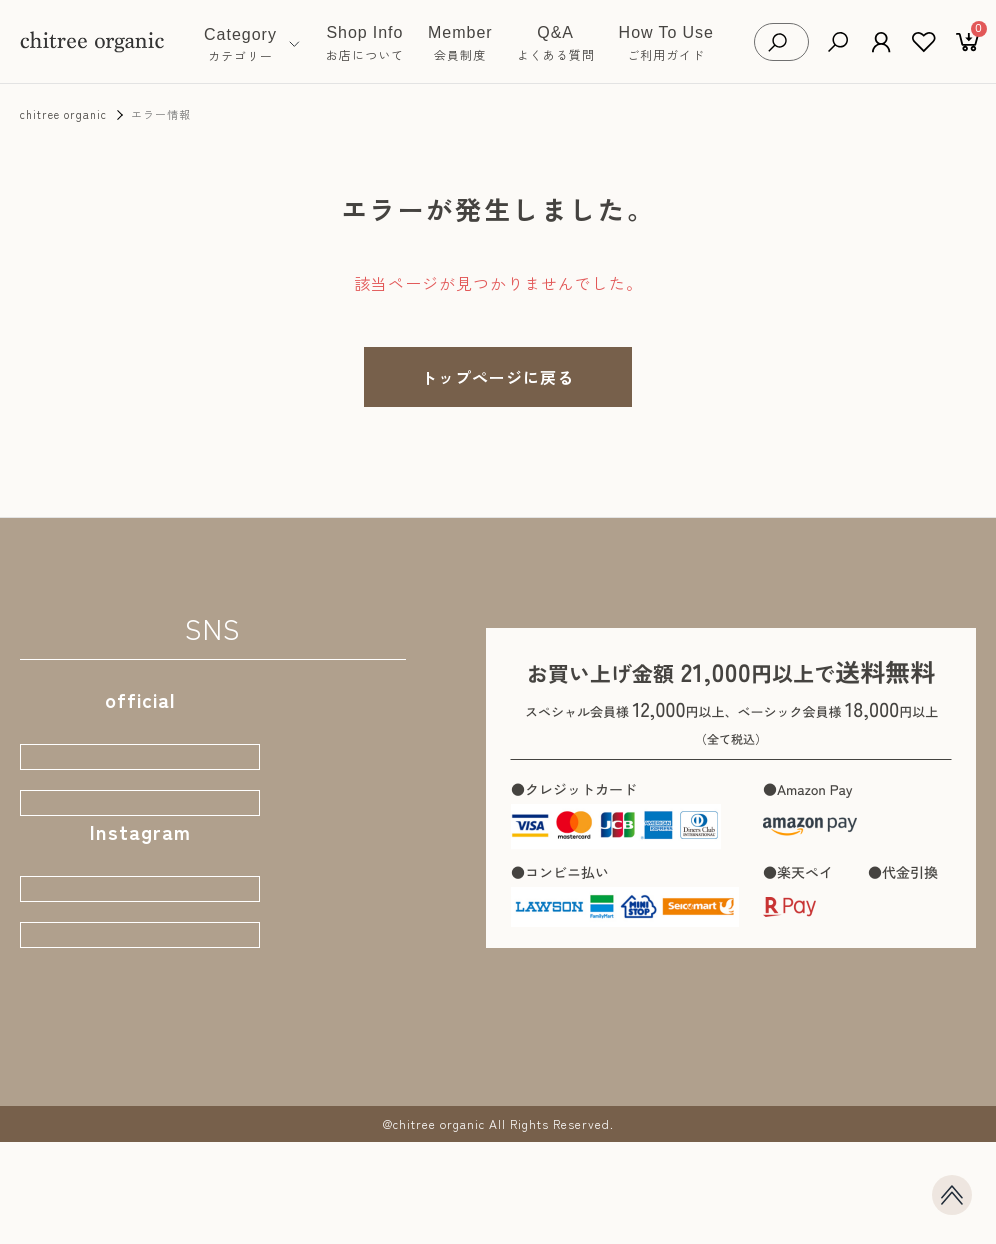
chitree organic (63, 114)
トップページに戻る (497, 377)
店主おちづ (140, 1002)
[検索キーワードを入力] (797, 42)
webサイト (140, 764)
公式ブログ (140, 830)
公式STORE (140, 936)
